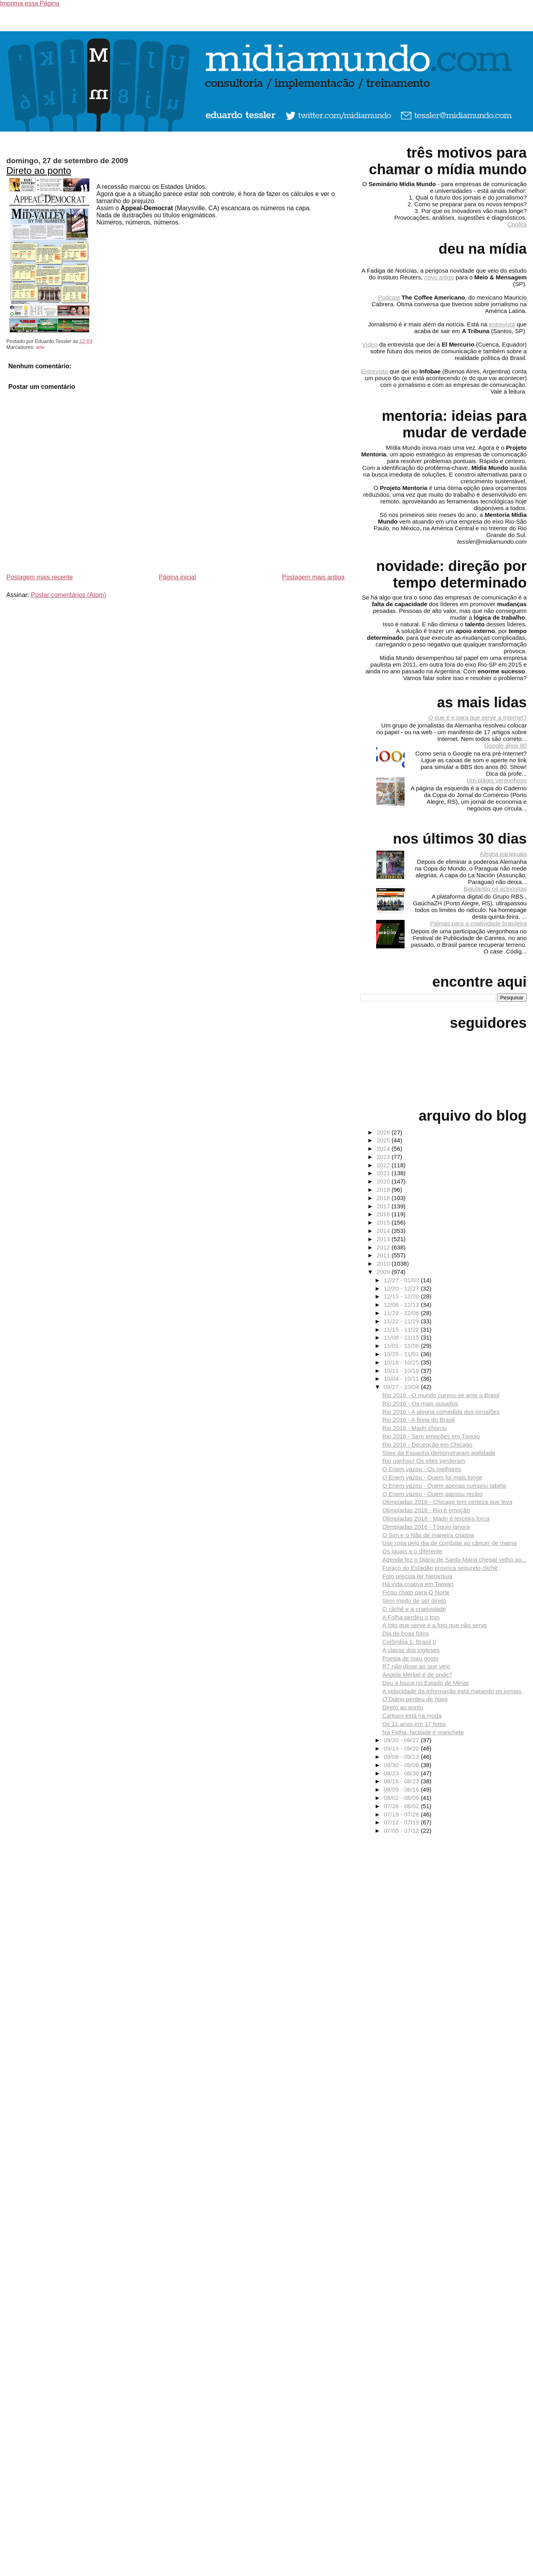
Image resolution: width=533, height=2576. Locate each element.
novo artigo (439, 277)
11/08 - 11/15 (402, 1337)
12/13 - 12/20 (402, 1296)
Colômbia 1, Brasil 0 (409, 1641)
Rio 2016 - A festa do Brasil (418, 1419)
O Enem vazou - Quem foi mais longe (432, 1477)
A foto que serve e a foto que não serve (434, 1625)
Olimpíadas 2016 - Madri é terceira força (436, 1518)
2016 (384, 1214)
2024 (384, 1148)
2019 (384, 1189)
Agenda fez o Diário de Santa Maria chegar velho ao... (454, 1559)
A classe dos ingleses (410, 1650)
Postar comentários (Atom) (68, 595)
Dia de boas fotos (405, 1633)
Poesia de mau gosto (410, 1658)
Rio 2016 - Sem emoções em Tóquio (431, 1436)
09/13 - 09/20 (402, 1748)
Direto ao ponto (38, 170)
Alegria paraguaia (503, 853)
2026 (384, 1132)
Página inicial (177, 577)
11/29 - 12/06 (402, 1313)
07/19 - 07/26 (402, 1814)
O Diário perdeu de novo (414, 1699)
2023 (384, 1156)
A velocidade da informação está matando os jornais (451, 1691)
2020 (384, 1181)
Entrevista (374, 371)
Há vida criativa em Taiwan (417, 1584)
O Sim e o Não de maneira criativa (428, 1535)
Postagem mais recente (39, 577)
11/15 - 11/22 (402, 1329)
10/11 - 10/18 (402, 1370)
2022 (384, 1165)
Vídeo (370, 344)
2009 (384, 1271)
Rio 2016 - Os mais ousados (420, 1403)
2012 (384, 1247)
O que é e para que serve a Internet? (477, 717)
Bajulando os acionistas (495, 888)
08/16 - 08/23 (402, 1781)
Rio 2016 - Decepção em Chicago (427, 1444)
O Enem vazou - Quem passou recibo (432, 1494)
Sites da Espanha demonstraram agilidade (438, 1452)
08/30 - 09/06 (402, 1765)
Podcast (389, 297)
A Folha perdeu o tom (410, 1617)
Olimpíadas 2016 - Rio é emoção (426, 1510)
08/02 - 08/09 (402, 1797)
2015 (384, 1222)
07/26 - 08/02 (402, 1806)
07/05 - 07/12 (402, 1830)
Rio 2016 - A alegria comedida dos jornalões (440, 1411)
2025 (384, 1140)
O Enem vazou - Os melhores (421, 1469)
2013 (384, 1239)
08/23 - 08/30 (402, 1773)
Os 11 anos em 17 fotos (414, 1723)
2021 (384, 1173)
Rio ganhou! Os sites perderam (423, 1460)
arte (40, 347)
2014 (384, 1230)
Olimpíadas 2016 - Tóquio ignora (425, 1526)
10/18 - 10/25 (402, 1362)
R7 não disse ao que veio (416, 1666)
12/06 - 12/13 (402, 1304)
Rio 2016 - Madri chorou (414, 1428)
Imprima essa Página (29, 3)
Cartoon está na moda (411, 1715)
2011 (384, 1255)
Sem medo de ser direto (414, 1600)
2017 (384, 1206)
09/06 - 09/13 (402, 1756)
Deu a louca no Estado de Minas (425, 1682)
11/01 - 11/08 (402, 1345)
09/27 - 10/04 (402, 1386)
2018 (384, 1198)
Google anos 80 (505, 745)
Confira (517, 224)
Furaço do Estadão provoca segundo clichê (439, 1567)
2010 (384, 1263)
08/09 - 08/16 (402, 1789)
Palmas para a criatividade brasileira (478, 923)
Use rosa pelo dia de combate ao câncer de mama (449, 1543)
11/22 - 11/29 (402, 1321)
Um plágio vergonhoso (497, 780)
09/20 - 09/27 (402, 1740)
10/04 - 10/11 (402, 1378)
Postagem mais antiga (313, 577)
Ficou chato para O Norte (416, 1592)
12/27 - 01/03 (402, 1280)
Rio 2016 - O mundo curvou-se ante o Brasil (440, 1395)
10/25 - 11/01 (402, 1354)
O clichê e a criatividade (414, 1609)
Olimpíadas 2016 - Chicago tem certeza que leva (447, 1501)
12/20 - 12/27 (402, 1288)
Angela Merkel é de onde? (417, 1674)
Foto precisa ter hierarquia (417, 1576)
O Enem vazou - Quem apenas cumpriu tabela (444, 1485)
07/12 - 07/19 (402, 1822)
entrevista (502, 324)
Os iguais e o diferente (412, 1551)
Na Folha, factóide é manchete (423, 1732)
